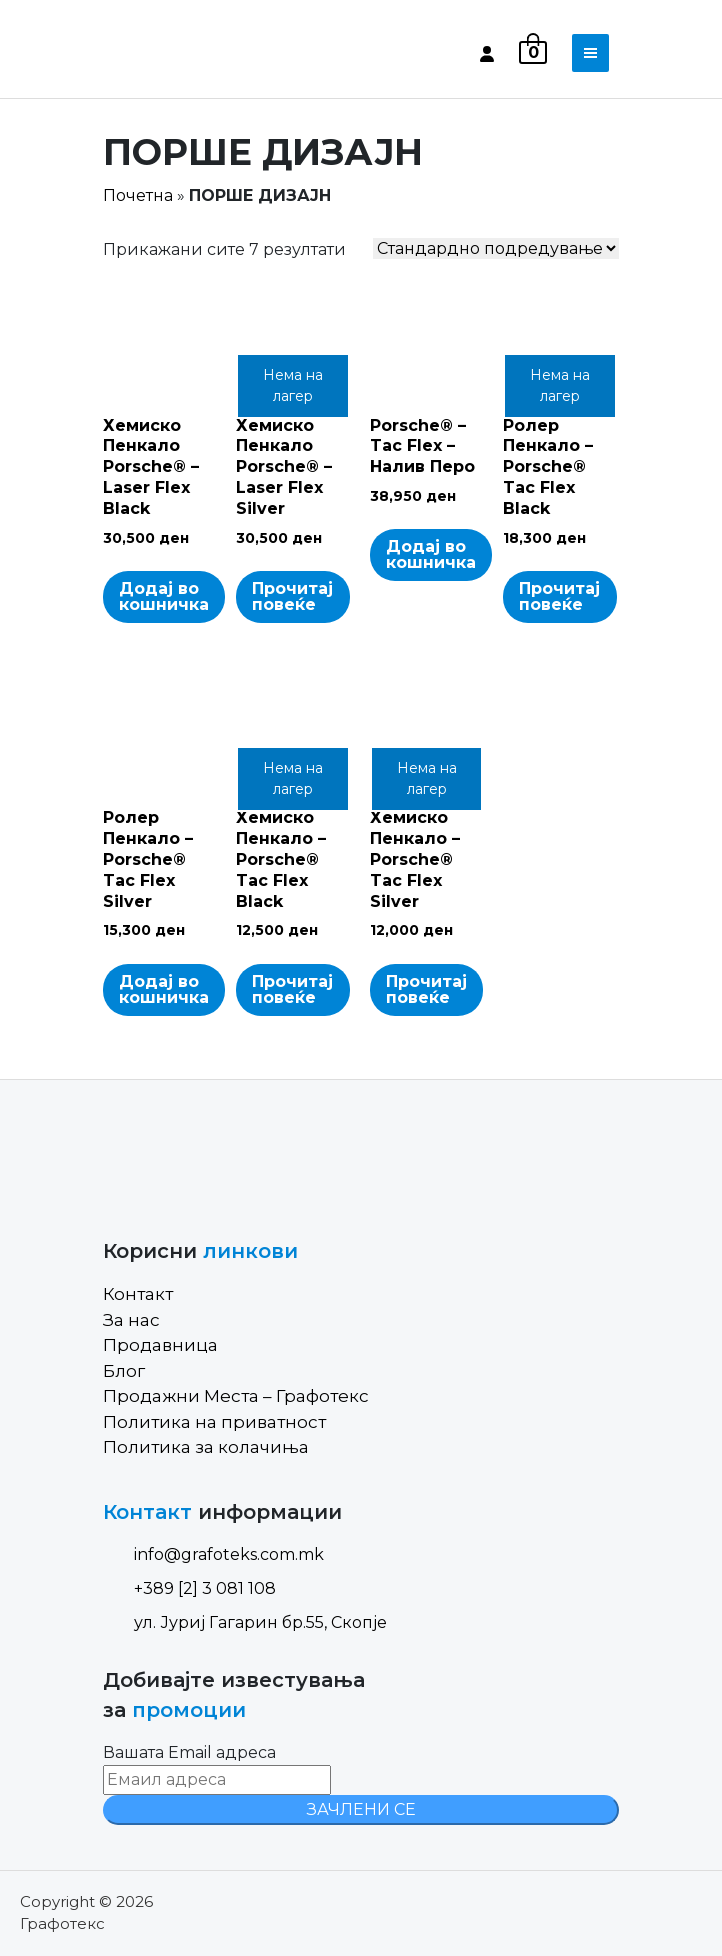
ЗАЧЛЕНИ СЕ (361, 1809)
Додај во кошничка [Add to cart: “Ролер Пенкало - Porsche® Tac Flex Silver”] (164, 989)
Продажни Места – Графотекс (236, 1396)
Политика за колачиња (206, 1447)
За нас (131, 1320)
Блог (124, 1371)
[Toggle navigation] (590, 53)
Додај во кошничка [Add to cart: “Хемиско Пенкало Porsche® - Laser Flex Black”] (164, 596)
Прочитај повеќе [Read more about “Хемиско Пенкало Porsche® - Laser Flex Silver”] (292, 596)
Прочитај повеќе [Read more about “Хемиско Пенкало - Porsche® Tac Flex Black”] (292, 989)
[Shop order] (496, 248)
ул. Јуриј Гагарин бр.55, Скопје (245, 1622)
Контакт (138, 1294)
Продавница (160, 1345)
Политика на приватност (214, 1422)
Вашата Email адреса (189, 1752)
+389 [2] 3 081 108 (189, 1588)
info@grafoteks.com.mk (213, 1554)
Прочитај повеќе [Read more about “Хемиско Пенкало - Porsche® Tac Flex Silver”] (426, 989)
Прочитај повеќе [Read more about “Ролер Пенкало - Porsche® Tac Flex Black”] (559, 596)
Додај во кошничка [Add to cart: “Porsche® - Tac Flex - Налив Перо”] (431, 554)
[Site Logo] (188, 53)
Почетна (138, 195)
